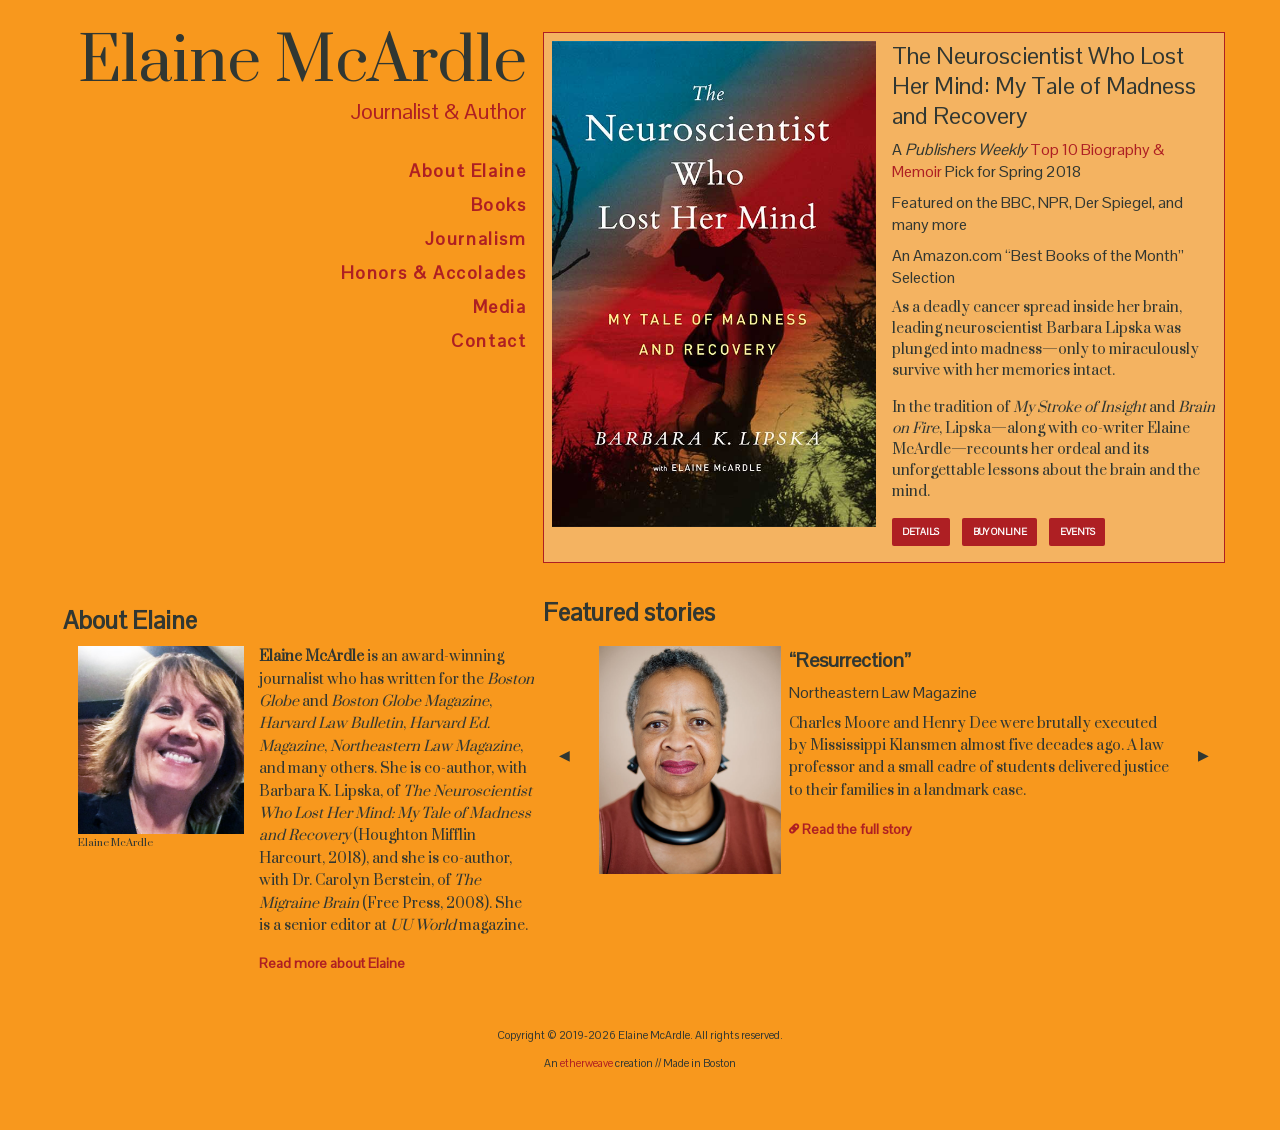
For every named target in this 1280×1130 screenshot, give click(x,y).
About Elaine (467, 170)
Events (1077, 532)
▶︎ (1211, 755)
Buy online (1000, 532)
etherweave (586, 1063)
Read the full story (857, 829)
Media (500, 306)
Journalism (476, 238)
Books (499, 204)
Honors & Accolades (434, 272)
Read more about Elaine (332, 963)
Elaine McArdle (302, 62)
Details (920, 532)
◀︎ (572, 755)
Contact (488, 340)
